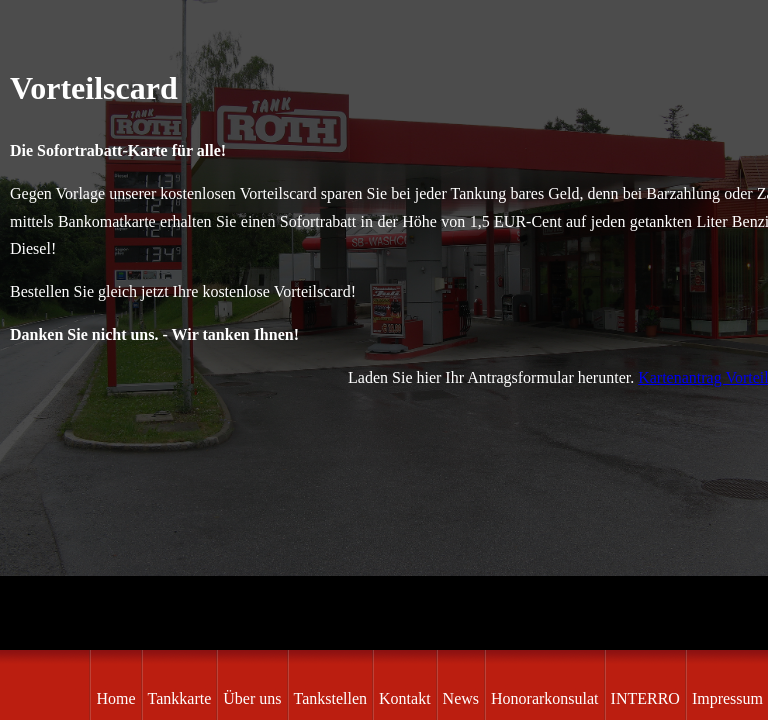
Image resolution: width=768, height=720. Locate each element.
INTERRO (645, 698)
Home (115, 698)
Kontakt (405, 698)
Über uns (252, 698)
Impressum (727, 698)
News (461, 698)
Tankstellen (331, 698)
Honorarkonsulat (545, 698)
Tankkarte (180, 698)
